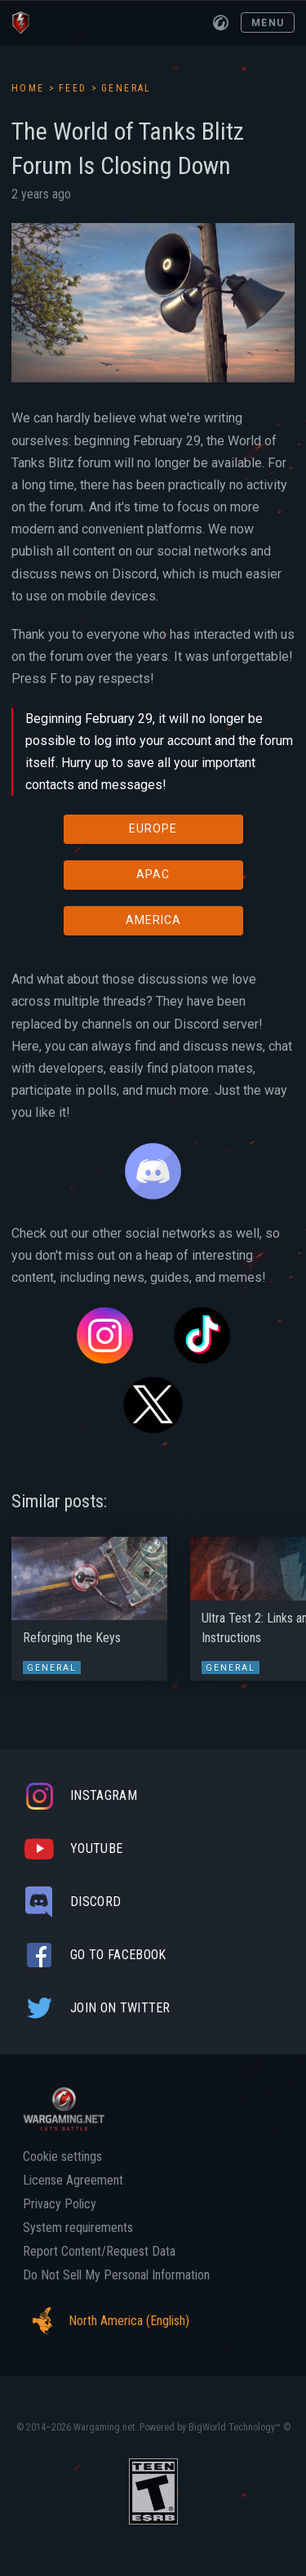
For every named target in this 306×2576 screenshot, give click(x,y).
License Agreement (73, 2180)
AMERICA (153, 919)
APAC (153, 874)
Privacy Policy (59, 2204)
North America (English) (106, 2321)
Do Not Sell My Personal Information (116, 2275)
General (126, 88)
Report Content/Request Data (99, 2251)
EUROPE (153, 828)
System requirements (78, 2227)
